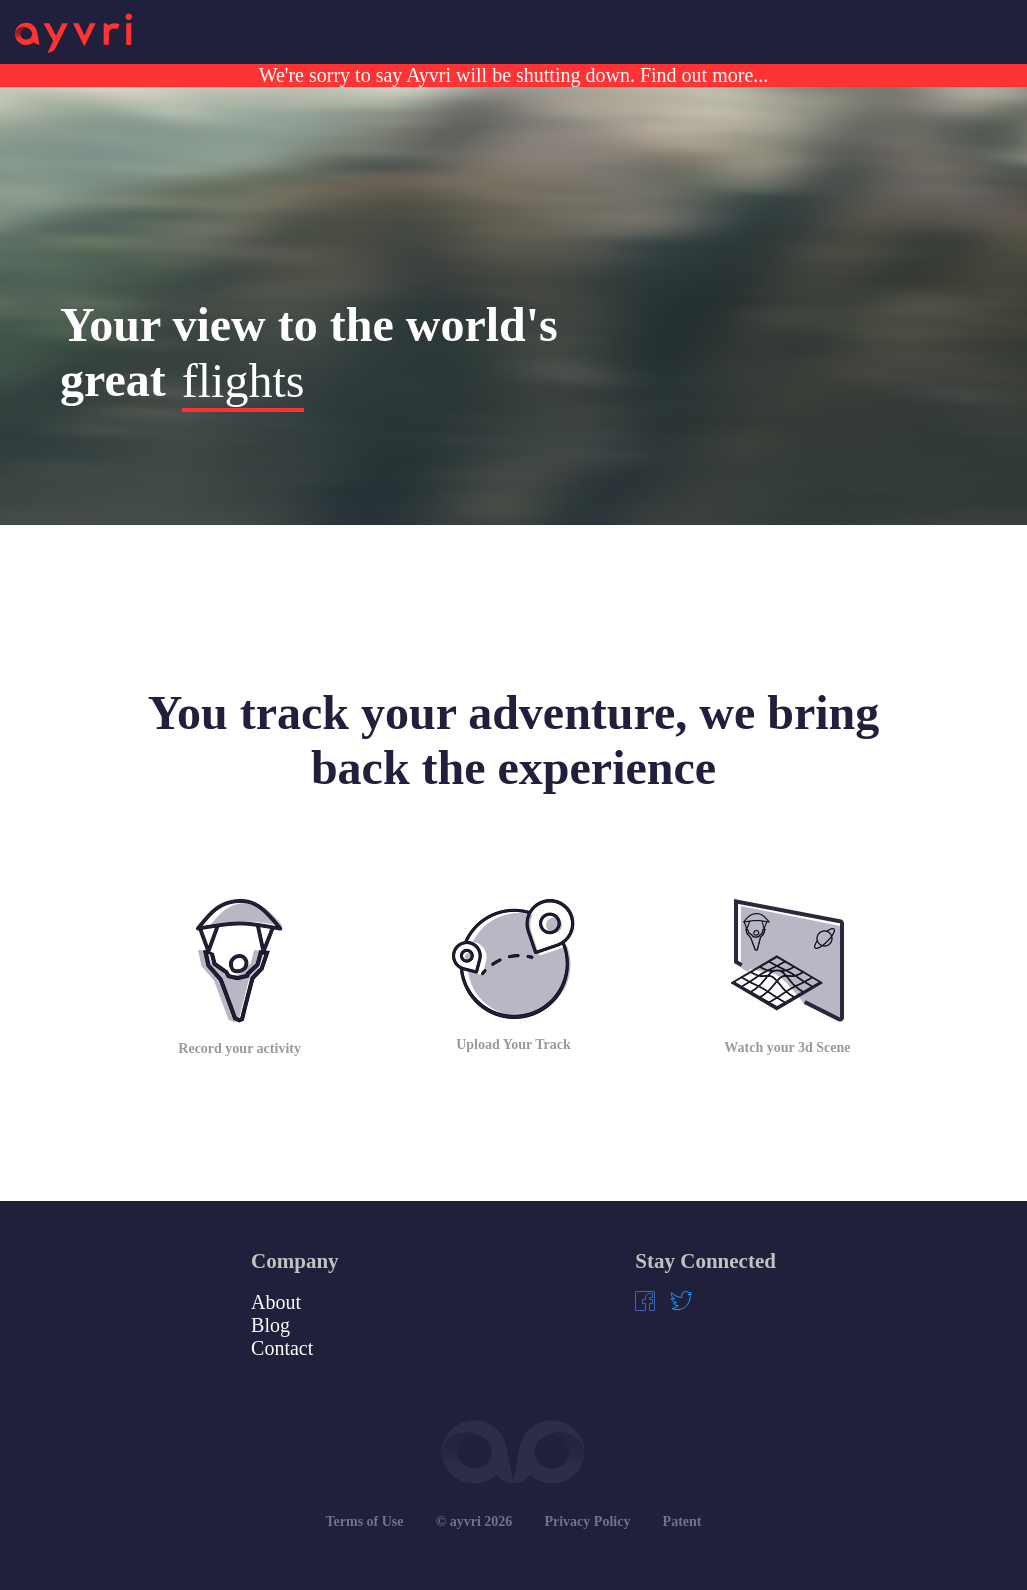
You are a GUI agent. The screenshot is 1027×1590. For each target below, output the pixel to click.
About (276, 1302)
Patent (682, 1521)
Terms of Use (365, 1521)
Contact (282, 1348)
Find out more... (701, 75)
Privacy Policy (587, 1521)
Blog (270, 1325)
